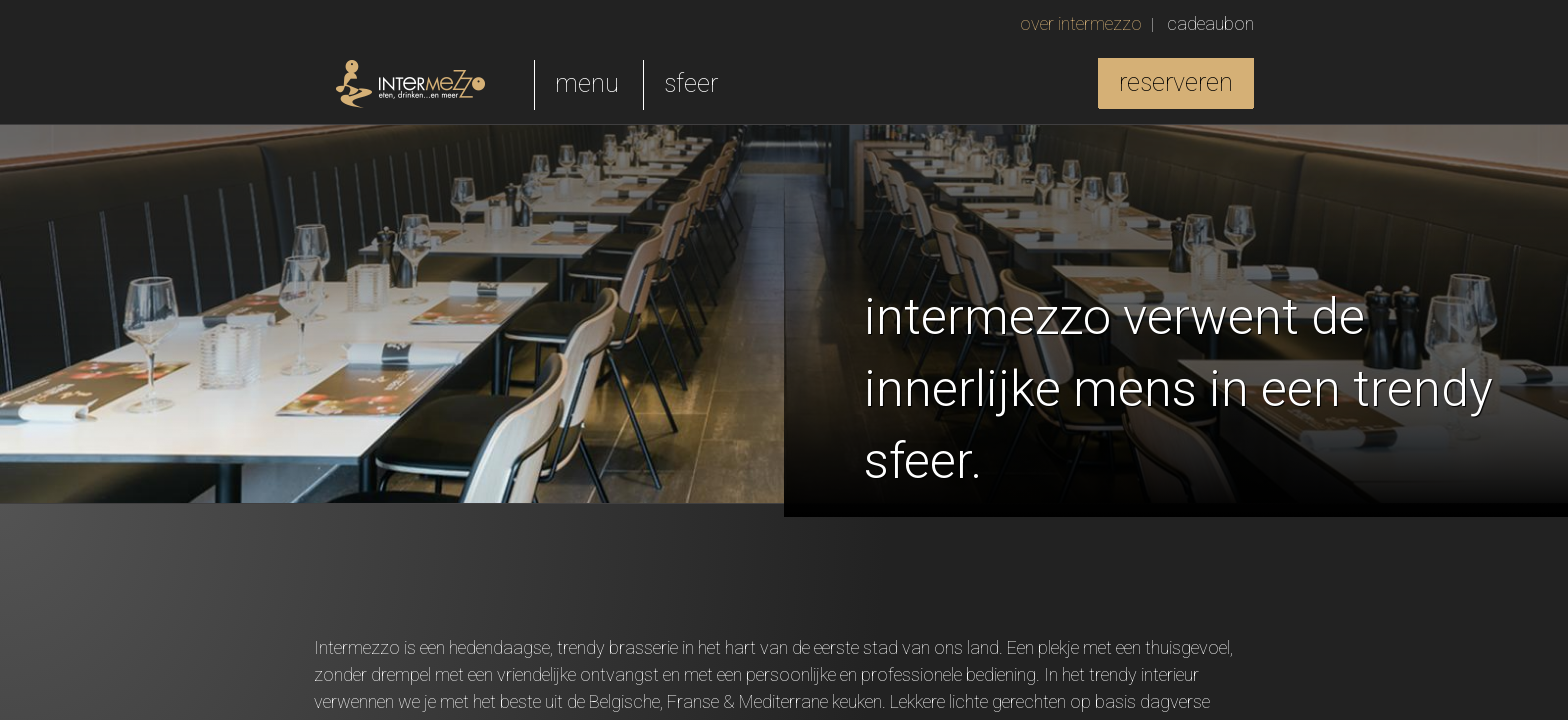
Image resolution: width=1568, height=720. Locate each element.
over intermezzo (1081, 23)
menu (587, 83)
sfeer (691, 83)
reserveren (1176, 82)
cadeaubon (1210, 23)
